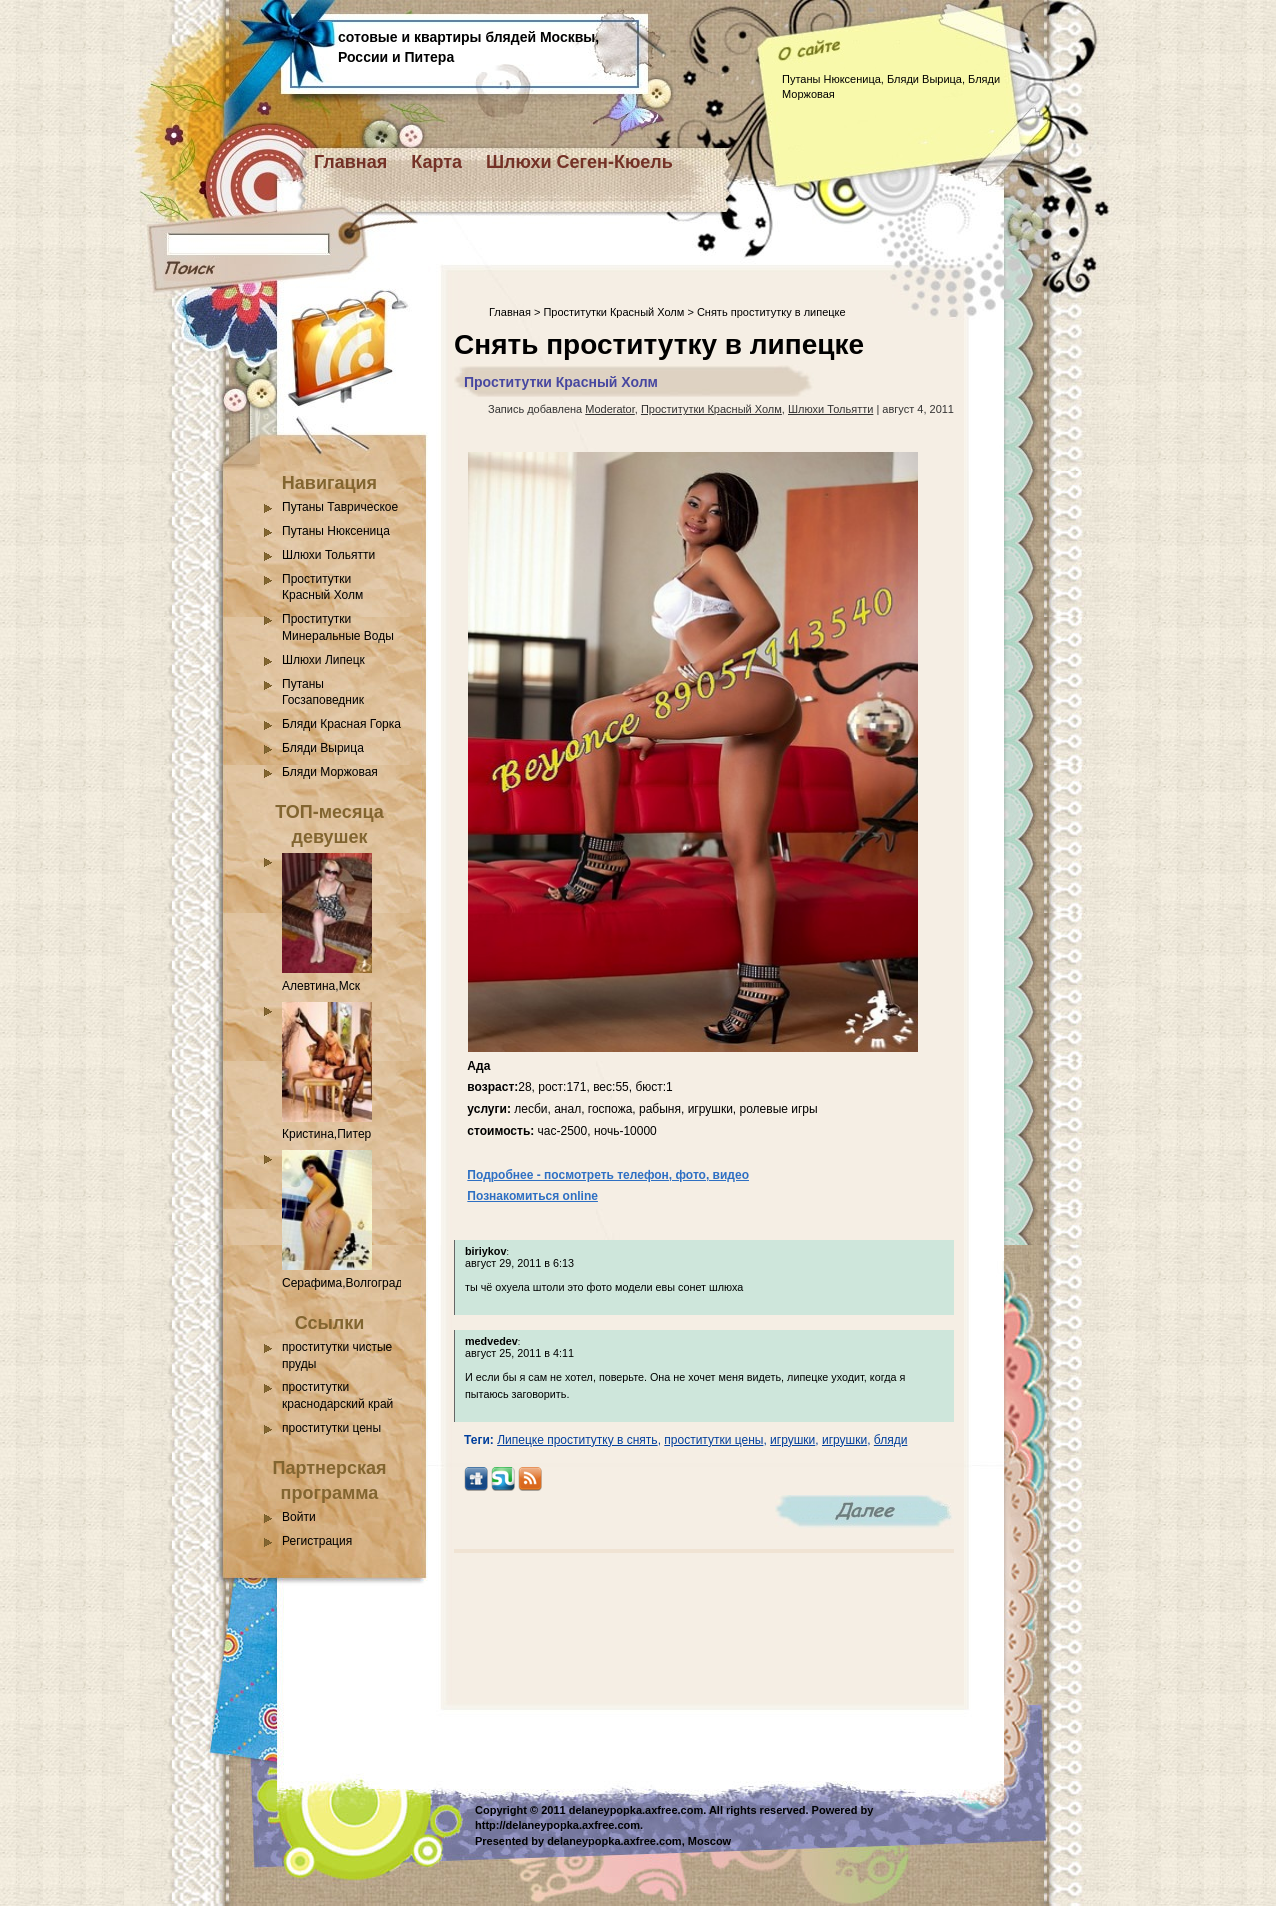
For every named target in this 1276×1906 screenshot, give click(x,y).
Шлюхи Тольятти (328, 555)
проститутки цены (331, 1428)
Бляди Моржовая (330, 772)
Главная (350, 162)
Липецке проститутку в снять (577, 1440)
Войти (299, 1517)
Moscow (709, 1841)
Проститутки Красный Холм (613, 312)
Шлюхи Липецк (323, 660)
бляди (891, 1440)
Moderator (610, 409)
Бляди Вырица (323, 748)
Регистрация (317, 1541)
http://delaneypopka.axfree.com (557, 1825)
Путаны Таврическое (340, 507)
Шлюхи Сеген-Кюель (579, 162)
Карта (436, 162)
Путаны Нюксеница (336, 531)
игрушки (792, 1440)
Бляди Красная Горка (341, 724)
